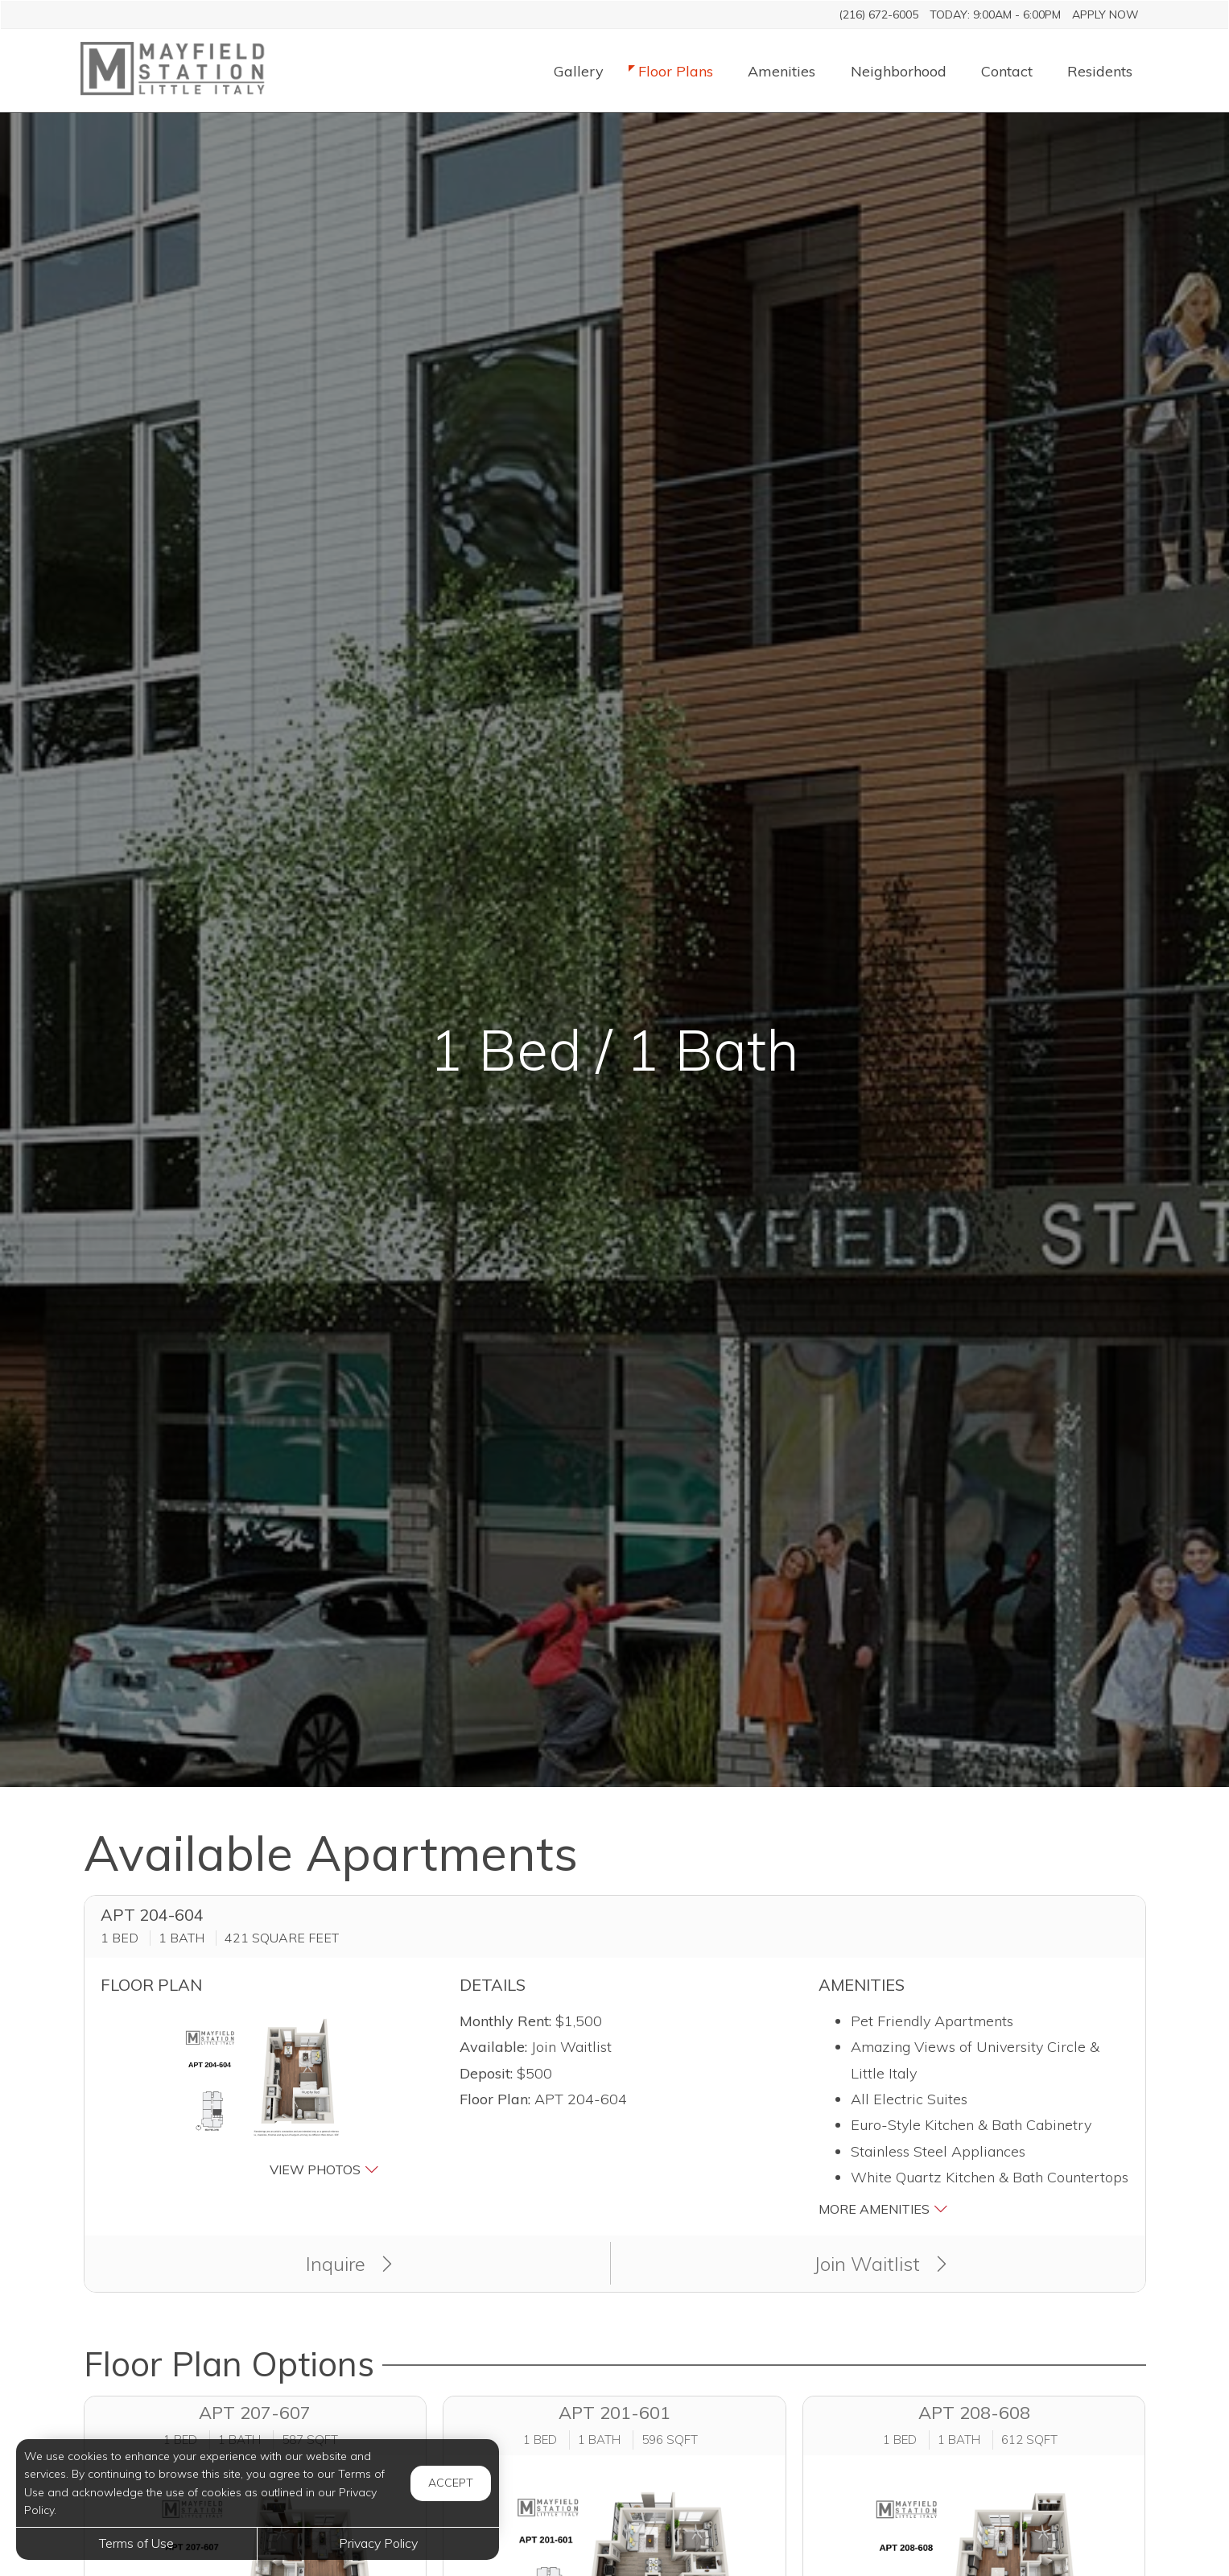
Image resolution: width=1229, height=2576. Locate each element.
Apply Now (1105, 14)
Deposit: (486, 2073)
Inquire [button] (349, 2264)
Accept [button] (450, 2482)
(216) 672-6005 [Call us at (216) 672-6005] (878, 14)
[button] (256, 2094)
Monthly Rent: (505, 2021)
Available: (493, 2046)
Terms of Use (136, 2543)
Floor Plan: (495, 2099)
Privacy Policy (378, 2543)
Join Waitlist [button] (880, 2264)
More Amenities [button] (883, 2208)
